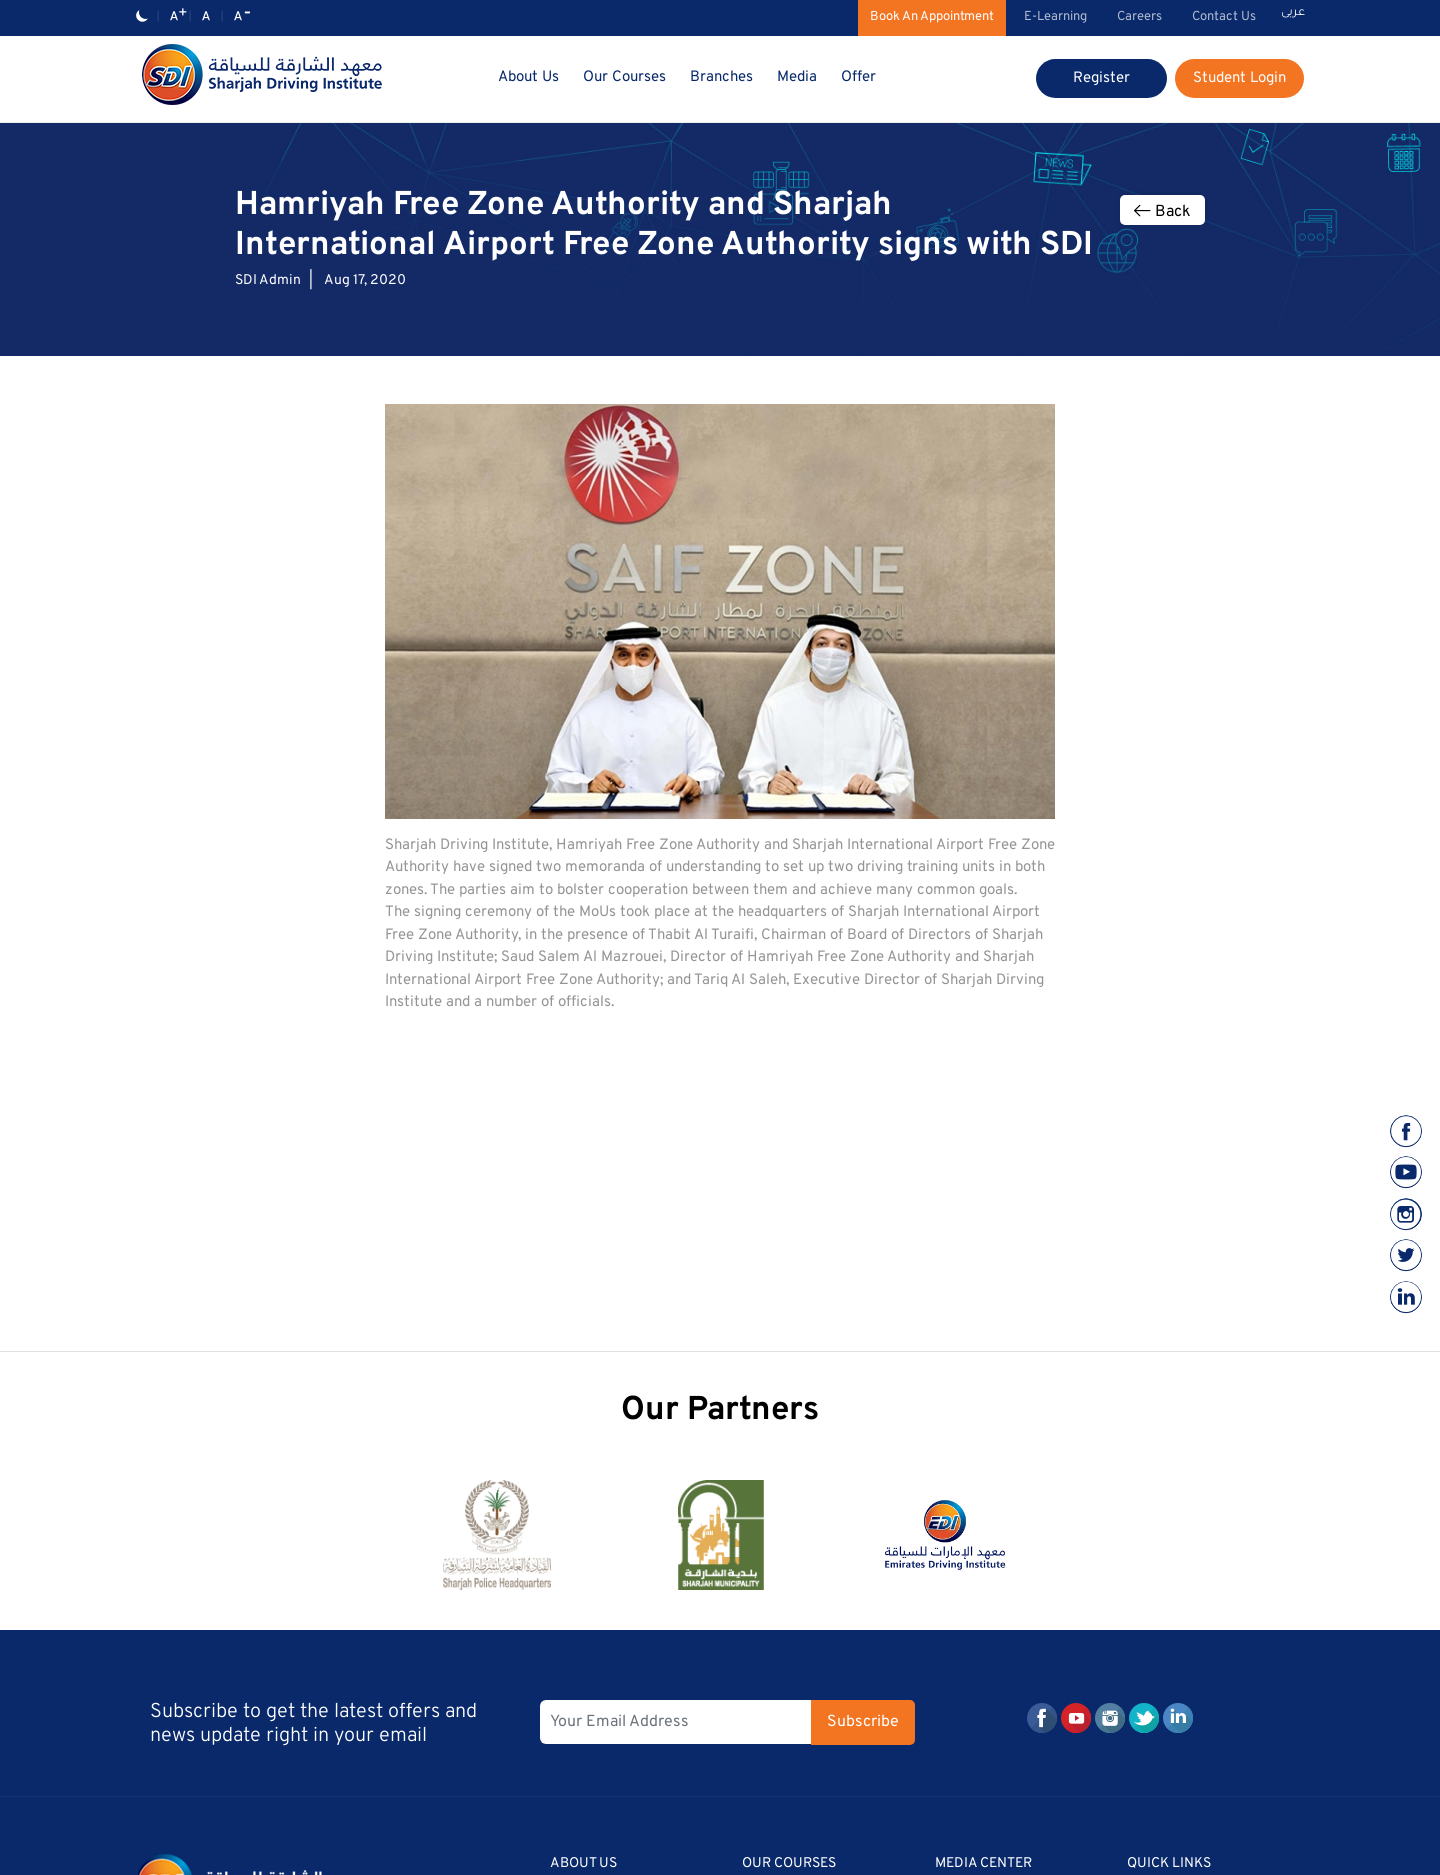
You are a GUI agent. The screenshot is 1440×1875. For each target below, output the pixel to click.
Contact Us (1224, 17)
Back (1162, 212)
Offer (858, 77)
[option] (497, 1543)
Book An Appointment (932, 17)
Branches (721, 77)
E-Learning (1055, 17)
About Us (528, 77)
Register (1101, 78)
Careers (1139, 17)
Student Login (1239, 78)
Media (797, 77)
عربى (1293, 13)
